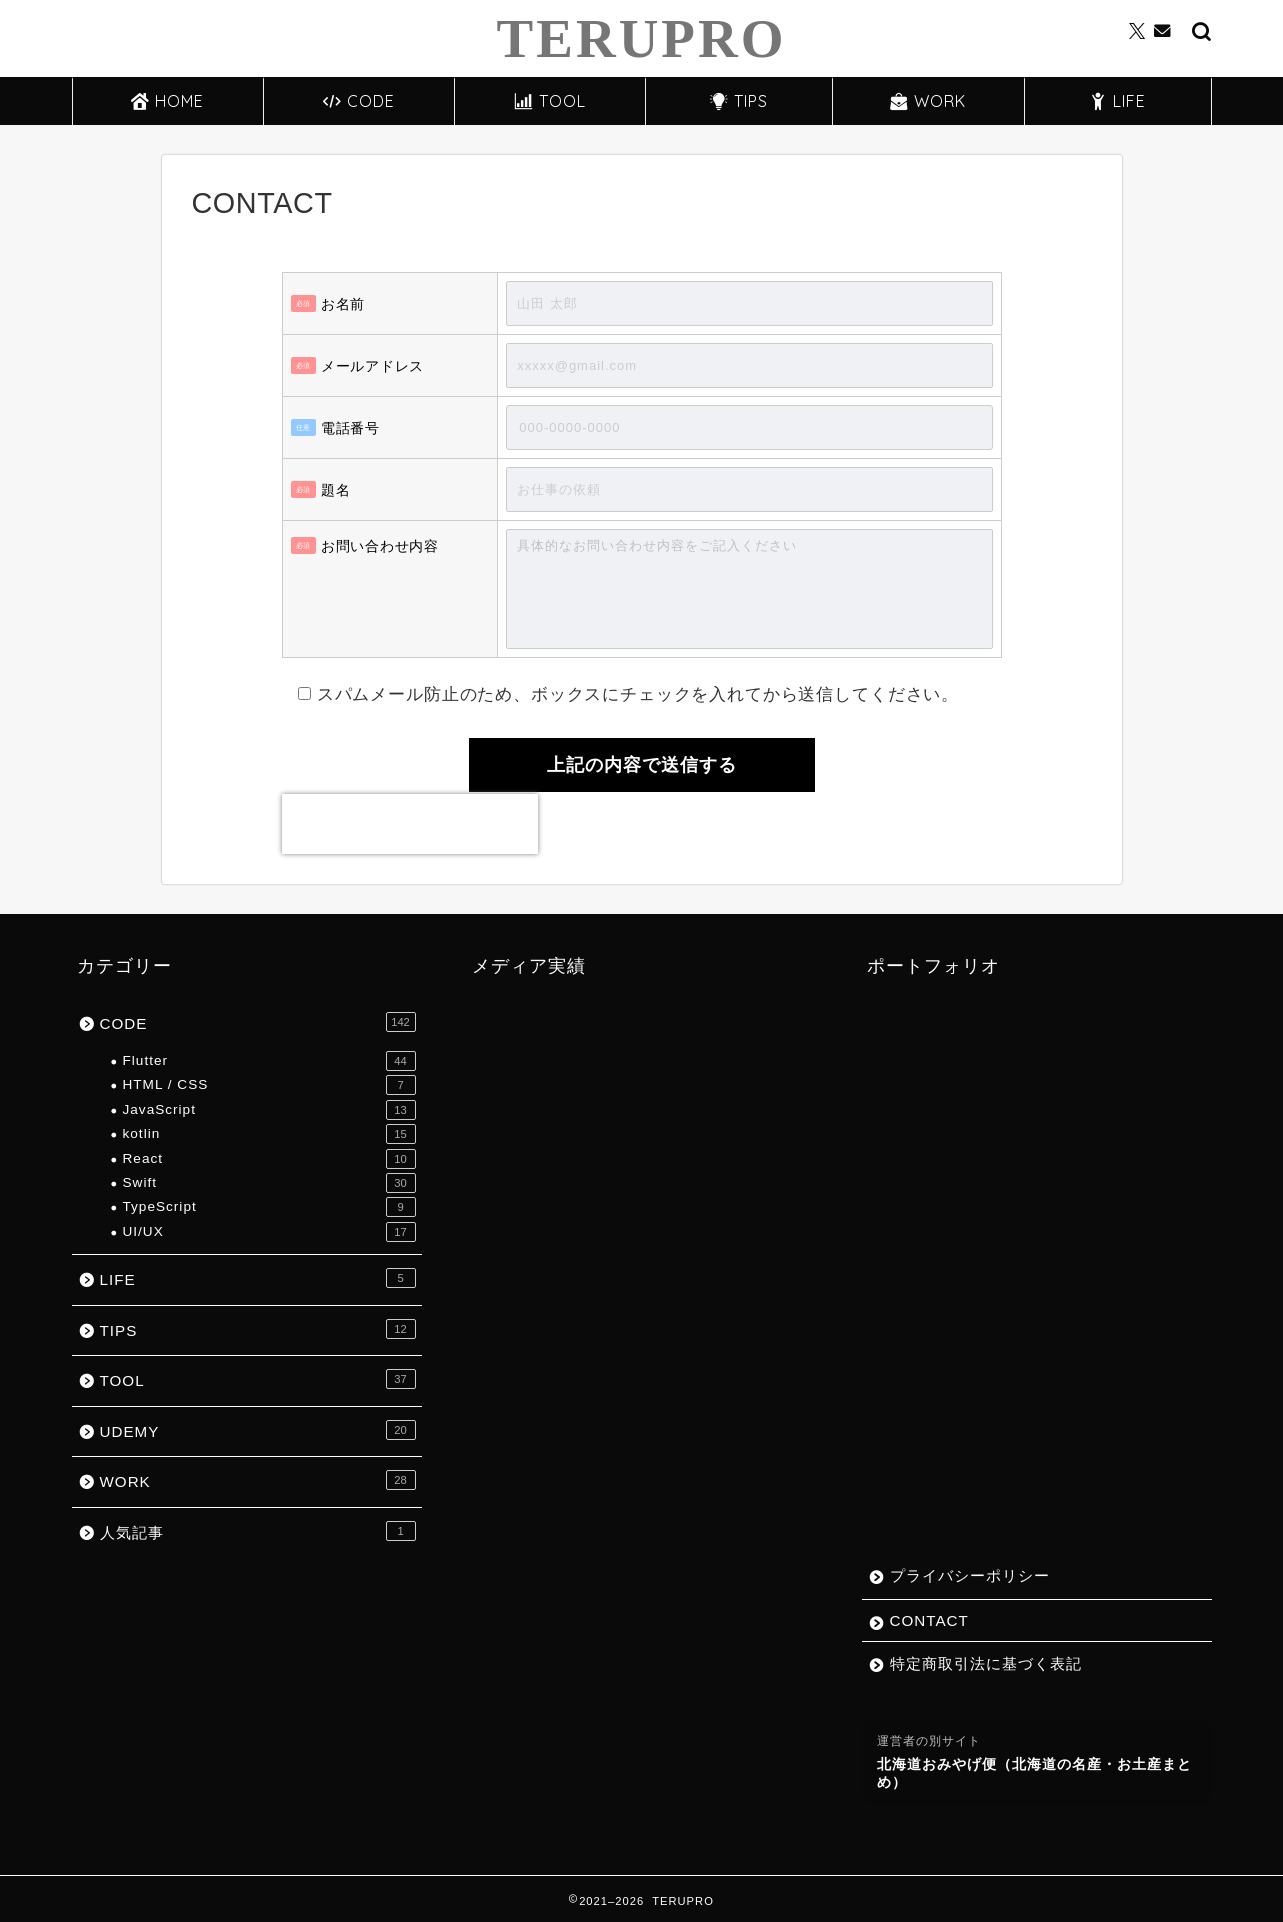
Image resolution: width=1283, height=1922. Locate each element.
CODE (359, 101)
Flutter (269, 1061)
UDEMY (258, 1430)
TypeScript (269, 1207)
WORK (928, 101)
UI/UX (269, 1232)
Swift (269, 1183)
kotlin (269, 1134)
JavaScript (269, 1110)
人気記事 (258, 1531)
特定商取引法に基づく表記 (986, 1663)
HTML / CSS (269, 1085)
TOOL (550, 101)
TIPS (739, 101)
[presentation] (410, 824)
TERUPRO (642, 38)
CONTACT (929, 1620)
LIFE (1117, 101)
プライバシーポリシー (970, 1575)
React (269, 1159)
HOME (167, 101)
